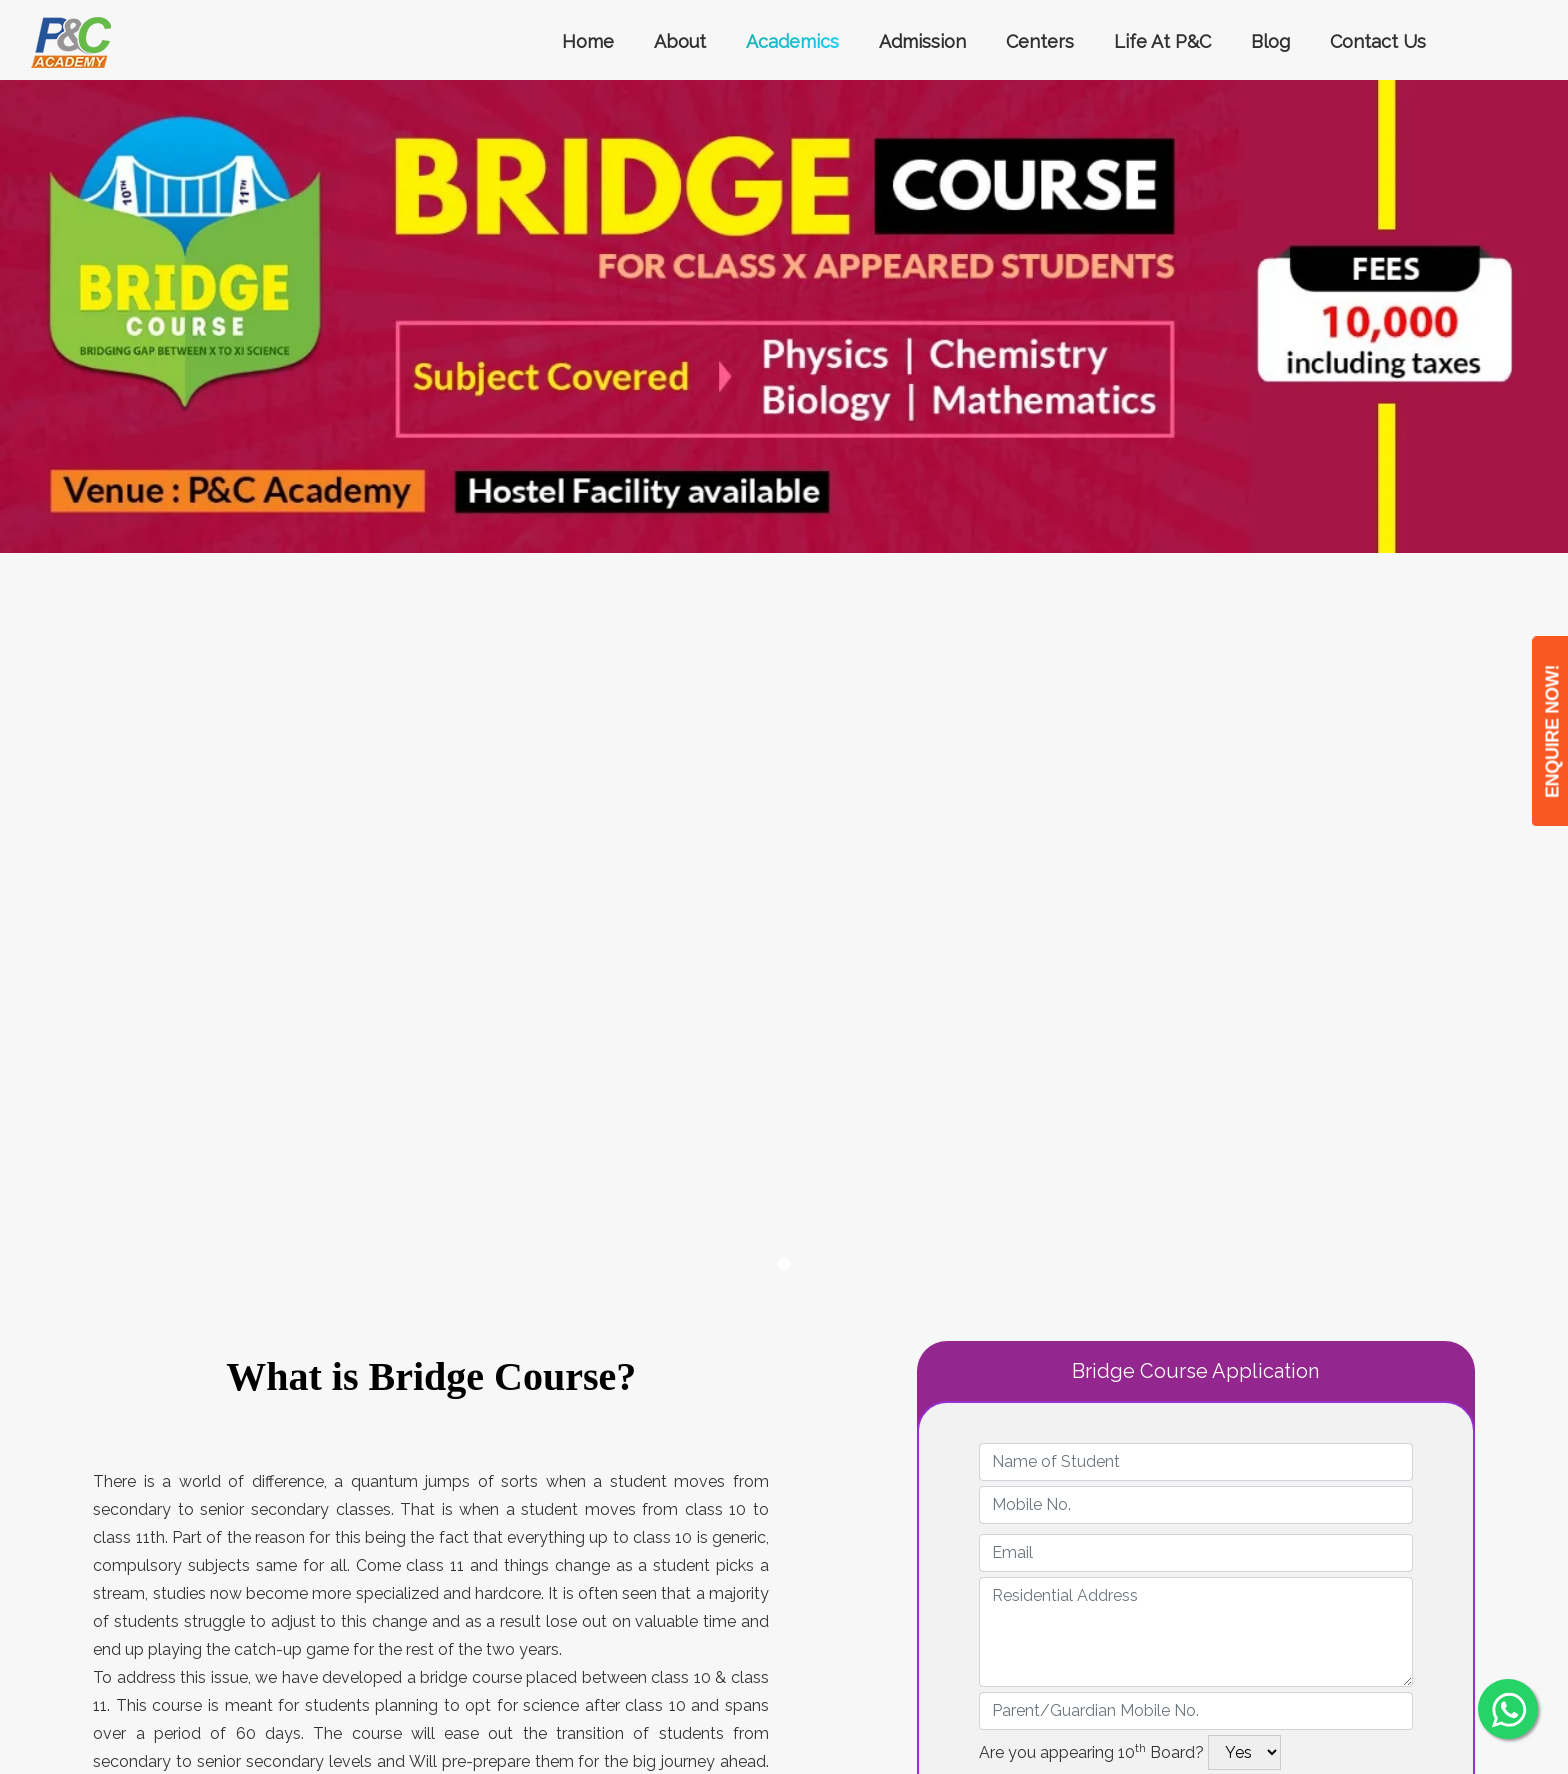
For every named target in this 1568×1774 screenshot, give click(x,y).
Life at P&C (1162, 41)
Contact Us (1378, 41)
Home (588, 41)
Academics (792, 41)
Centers (1040, 41)
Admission (922, 41)
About (680, 41)
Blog (1270, 41)
